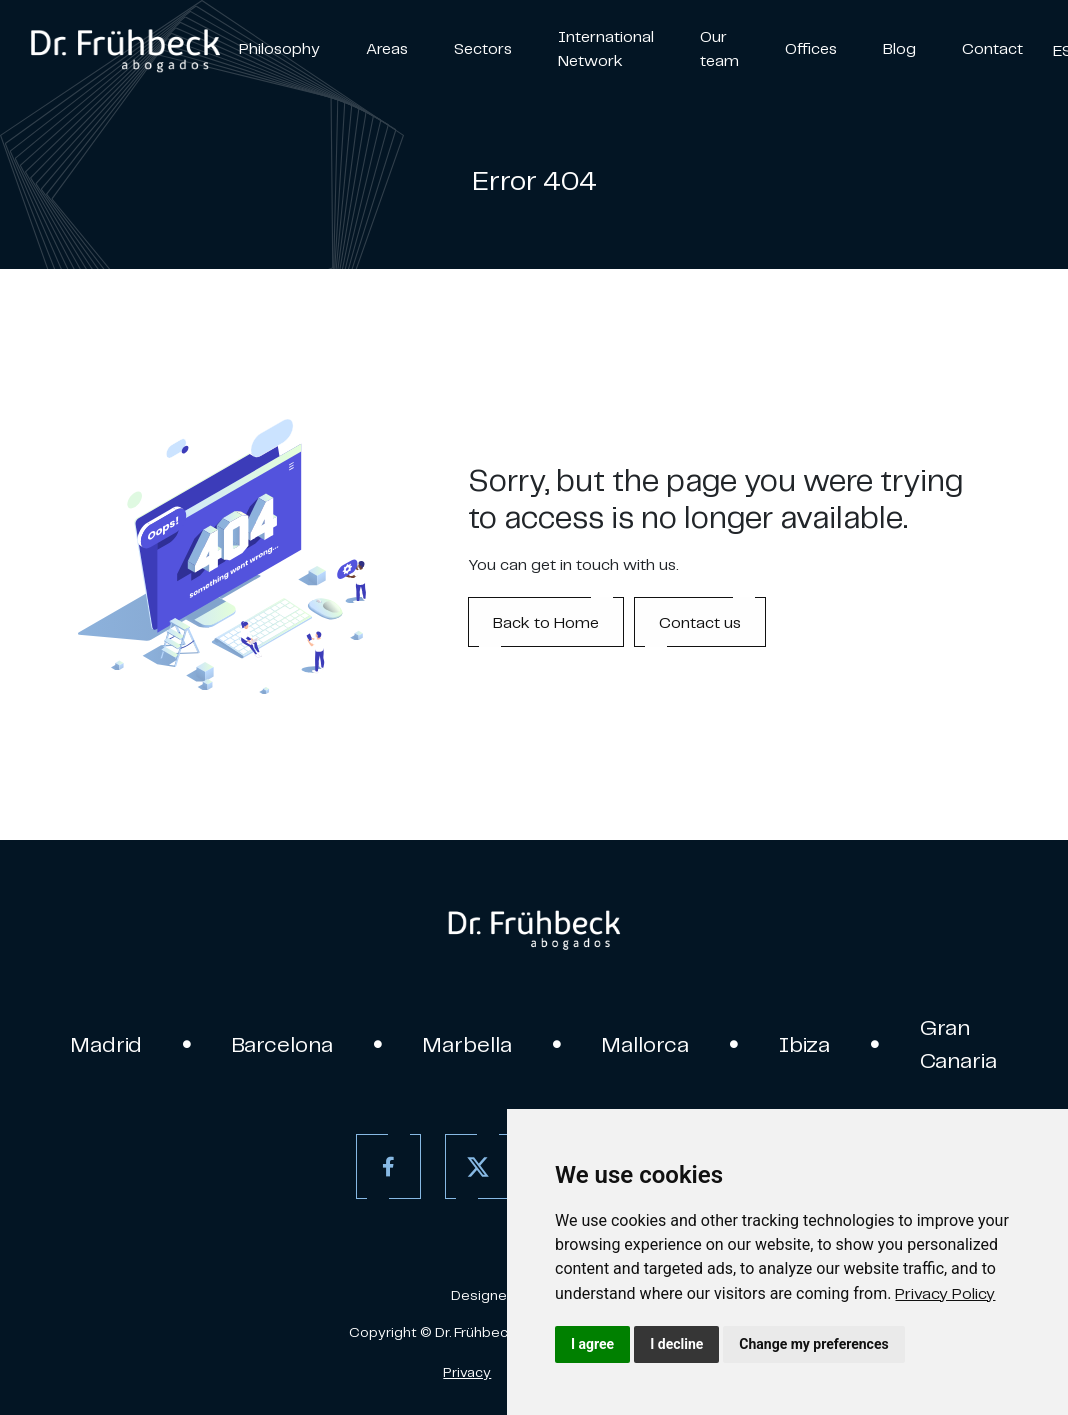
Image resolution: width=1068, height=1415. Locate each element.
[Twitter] (477, 1166)
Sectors (483, 48)
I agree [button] (592, 1344)
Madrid (106, 1044)
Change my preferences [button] (813, 1344)
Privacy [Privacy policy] (467, 1372)
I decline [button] (676, 1344)
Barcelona (282, 1044)
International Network (606, 48)
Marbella (467, 1044)
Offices (811, 48)
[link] (945, 1293)
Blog (899, 48)
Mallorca (645, 1044)
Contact (992, 48)
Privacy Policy (945, 1293)
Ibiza (804, 1044)
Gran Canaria (958, 1043)
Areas (387, 48)
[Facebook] (388, 1166)
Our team (719, 48)
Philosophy (279, 48)
